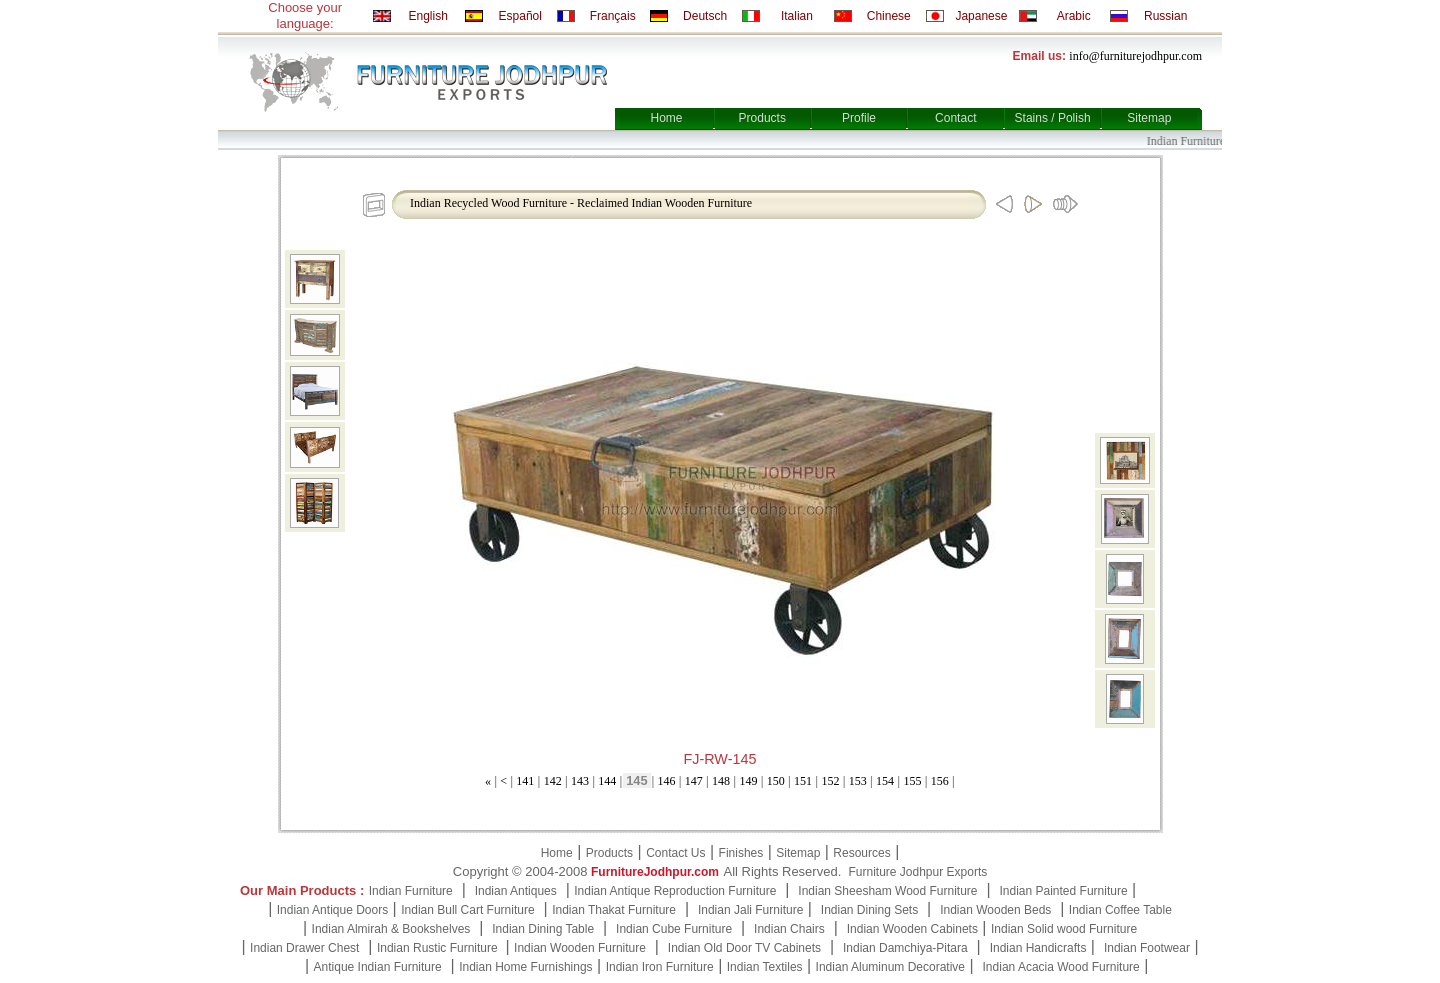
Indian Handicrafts (1038, 948)
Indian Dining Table (543, 929)
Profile (859, 118)
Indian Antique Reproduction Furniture (675, 891)
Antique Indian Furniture (378, 967)
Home (666, 118)
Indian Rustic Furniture (439, 948)
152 (830, 781)
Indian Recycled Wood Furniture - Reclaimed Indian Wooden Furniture (581, 203)
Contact (955, 118)
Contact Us (675, 853)
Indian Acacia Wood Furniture (1061, 967)
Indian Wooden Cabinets (912, 929)
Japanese (981, 16)
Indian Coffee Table (1120, 910)
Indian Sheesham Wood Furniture (887, 891)
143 (580, 781)
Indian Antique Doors (332, 910)
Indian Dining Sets (869, 910)
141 (525, 781)
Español (520, 16)
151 (803, 781)
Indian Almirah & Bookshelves (391, 929)
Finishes (741, 853)
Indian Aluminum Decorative (890, 967)
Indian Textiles (765, 967)
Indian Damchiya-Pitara (905, 948)
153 (858, 781)
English (427, 16)
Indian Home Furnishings (525, 967)
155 (912, 781)
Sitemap (1149, 118)
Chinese (889, 16)
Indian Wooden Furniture (580, 948)
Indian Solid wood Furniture (1064, 929)
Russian (1165, 16)
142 (553, 781)
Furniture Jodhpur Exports (917, 872)
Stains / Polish (1053, 118)
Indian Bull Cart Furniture (467, 910)
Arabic (1074, 16)
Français (613, 16)
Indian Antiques (516, 891)
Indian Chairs (789, 929)
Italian (797, 16)
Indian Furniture (411, 891)
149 (748, 781)
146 (666, 781)
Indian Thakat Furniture (614, 910)
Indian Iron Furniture (660, 967)
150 (776, 781)
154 (885, 781)
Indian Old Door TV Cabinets (744, 948)
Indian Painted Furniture (1063, 891)
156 (940, 781)
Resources (861, 853)
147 (694, 781)
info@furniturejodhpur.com (1135, 56)
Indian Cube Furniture (674, 929)
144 (607, 781)
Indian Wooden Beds (995, 910)
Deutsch (705, 16)
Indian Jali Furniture (750, 910)
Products (762, 118)
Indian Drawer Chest (304, 948)
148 (721, 781)
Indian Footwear (1147, 948)
